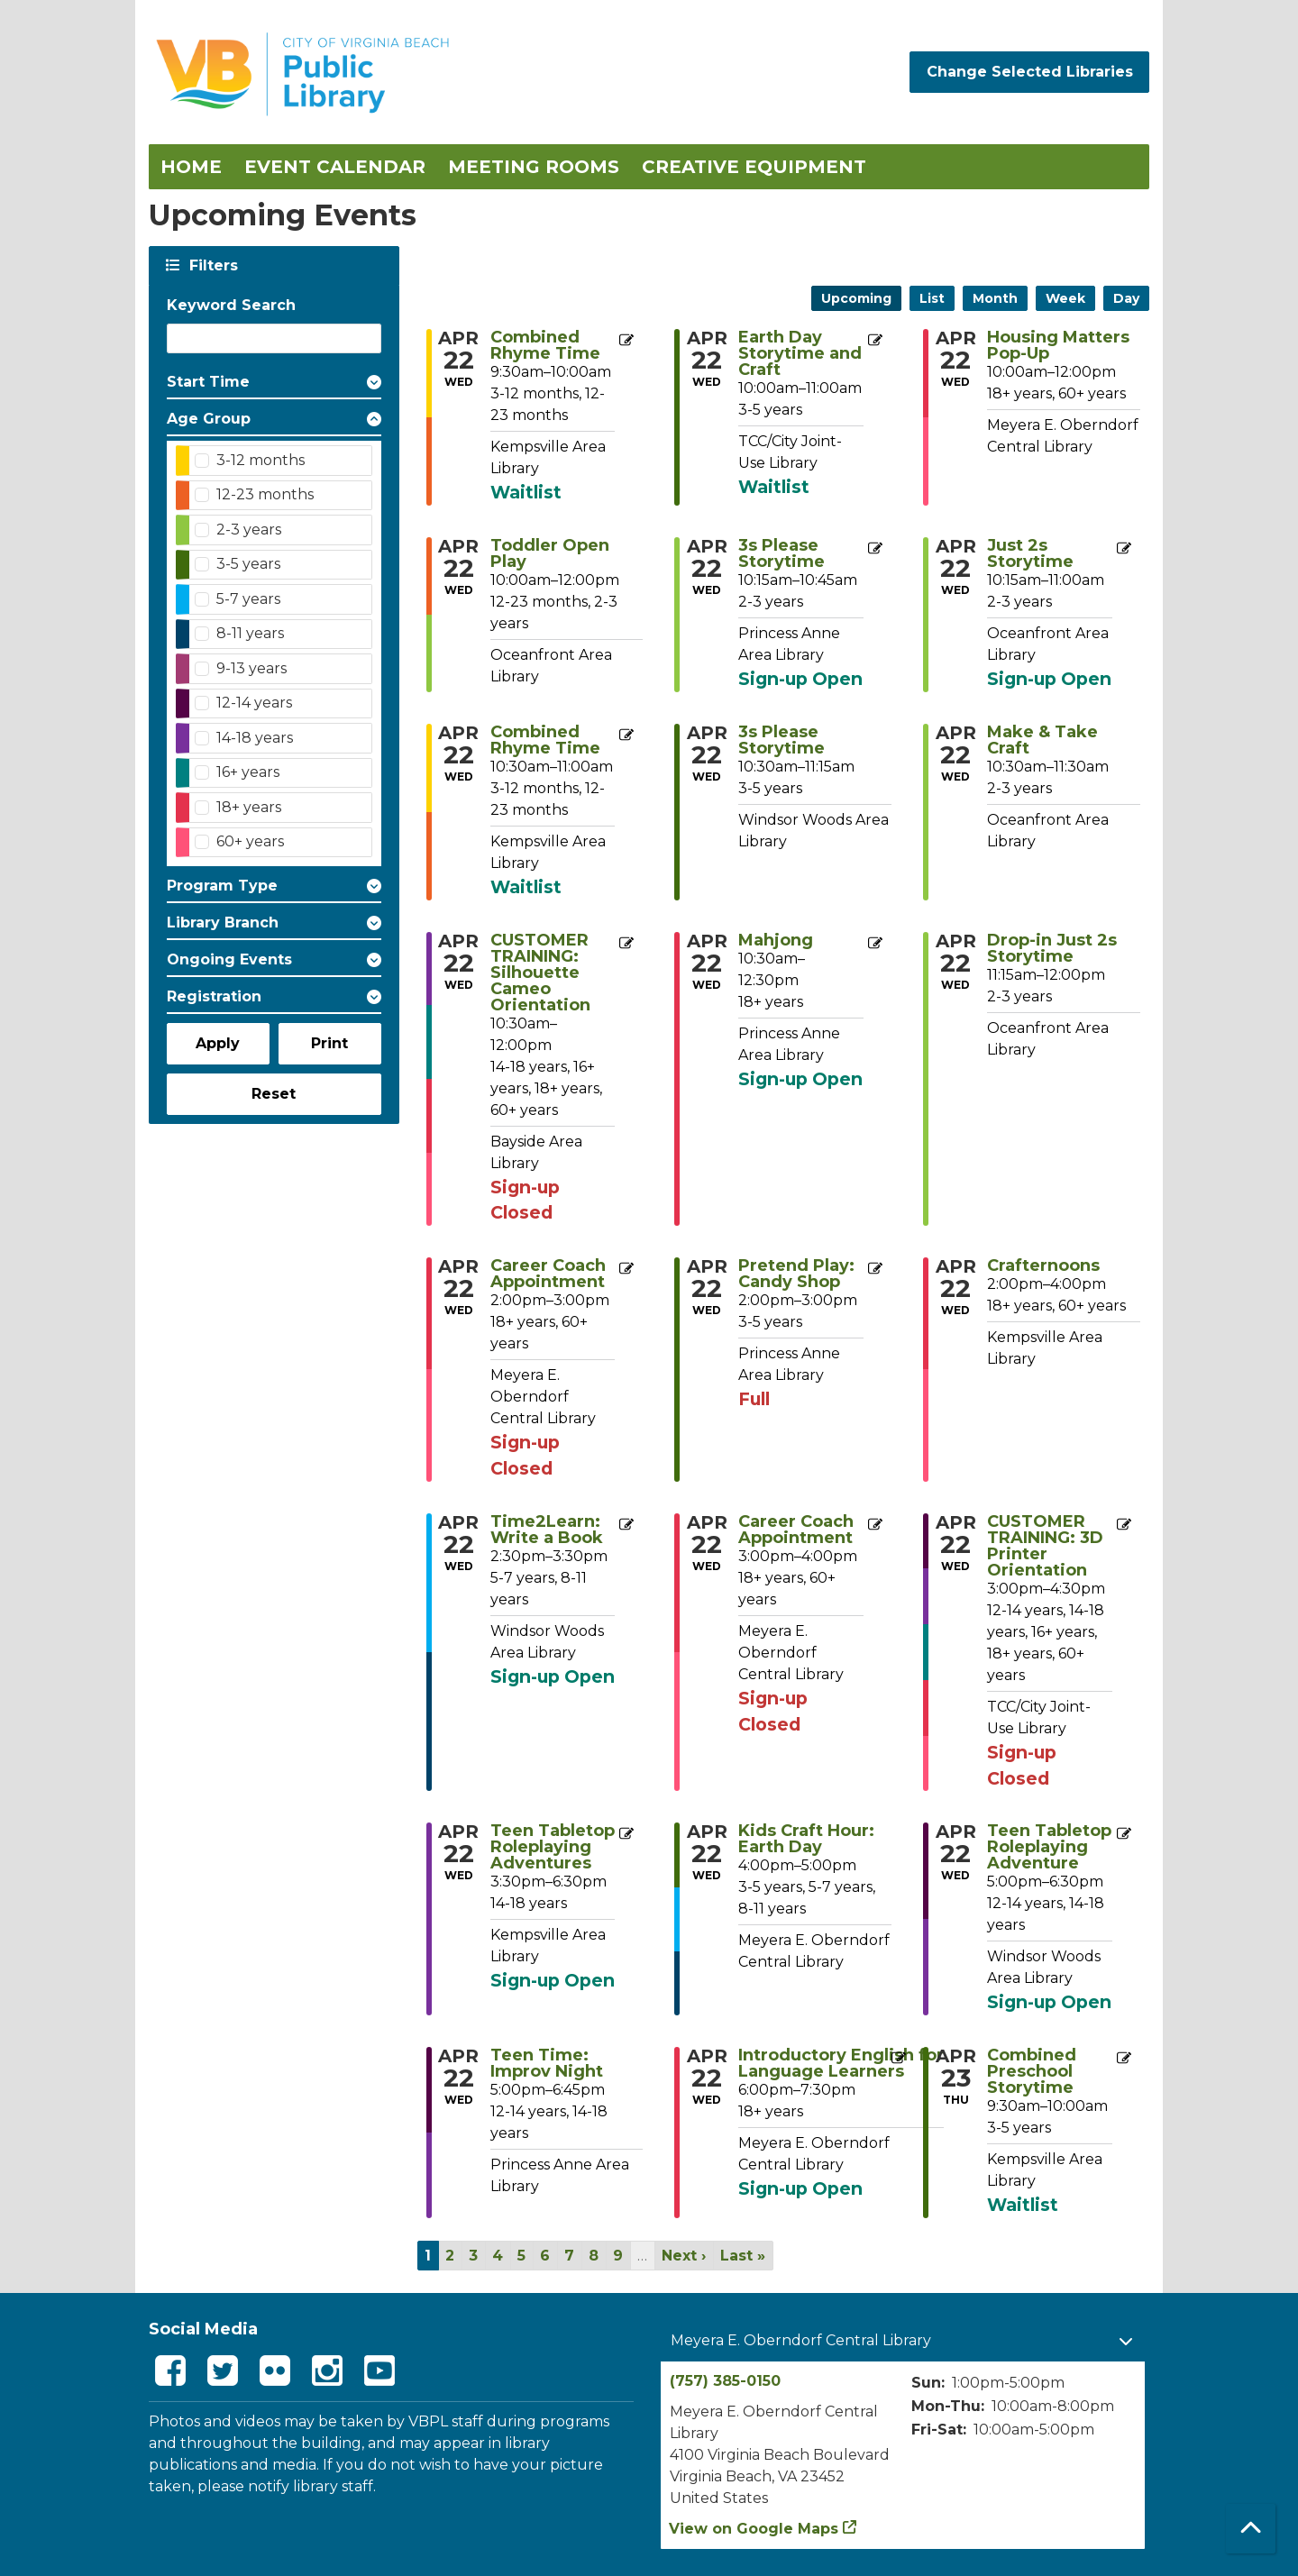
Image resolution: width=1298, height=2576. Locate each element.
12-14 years (254, 702)
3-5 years (248, 563)
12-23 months (265, 494)
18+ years (248, 807)
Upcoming (856, 298)
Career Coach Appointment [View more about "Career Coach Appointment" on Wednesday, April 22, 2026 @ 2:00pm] (548, 1273)
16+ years (247, 772)
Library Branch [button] (223, 922)
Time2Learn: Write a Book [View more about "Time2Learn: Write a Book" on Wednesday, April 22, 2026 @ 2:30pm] (546, 1529)
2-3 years (248, 529)
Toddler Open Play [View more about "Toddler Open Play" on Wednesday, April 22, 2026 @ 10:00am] (549, 553)
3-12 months (260, 460)
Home (191, 167)
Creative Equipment (754, 167)
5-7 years (248, 598)
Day (1126, 298)
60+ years (250, 841)
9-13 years (251, 668)
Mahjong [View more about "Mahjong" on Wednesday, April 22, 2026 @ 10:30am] (775, 940)
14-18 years (254, 737)
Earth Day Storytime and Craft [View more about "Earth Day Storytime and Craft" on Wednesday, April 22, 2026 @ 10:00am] (800, 353)
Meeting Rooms (533, 167)
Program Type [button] (222, 885)
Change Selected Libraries (1030, 71)
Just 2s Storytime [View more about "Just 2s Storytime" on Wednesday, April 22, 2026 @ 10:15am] (1030, 553)
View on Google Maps (754, 2528)
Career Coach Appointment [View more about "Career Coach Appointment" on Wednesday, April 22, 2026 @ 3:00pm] (796, 1529)
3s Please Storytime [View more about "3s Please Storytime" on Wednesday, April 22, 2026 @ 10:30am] (781, 740)
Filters (212, 264)
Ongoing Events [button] (229, 959)
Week (1065, 298)
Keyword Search (231, 305)
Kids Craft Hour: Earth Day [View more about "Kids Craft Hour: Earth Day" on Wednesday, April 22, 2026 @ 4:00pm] (806, 1838)
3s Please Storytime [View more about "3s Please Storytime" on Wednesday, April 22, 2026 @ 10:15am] (781, 553)
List (932, 298)
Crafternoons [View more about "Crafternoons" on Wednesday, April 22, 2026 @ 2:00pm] (1043, 1265)
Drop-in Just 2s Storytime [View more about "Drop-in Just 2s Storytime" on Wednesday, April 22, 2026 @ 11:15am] (1052, 948)
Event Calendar (334, 167)
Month (995, 298)
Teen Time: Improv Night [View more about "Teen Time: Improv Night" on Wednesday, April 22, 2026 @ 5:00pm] (546, 2063)
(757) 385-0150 (725, 2380)
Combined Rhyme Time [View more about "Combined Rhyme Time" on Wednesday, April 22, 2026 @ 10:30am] (545, 740)
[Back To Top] (1250, 2528)
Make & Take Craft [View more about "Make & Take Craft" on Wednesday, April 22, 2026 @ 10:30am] (1042, 740)
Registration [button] (214, 996)
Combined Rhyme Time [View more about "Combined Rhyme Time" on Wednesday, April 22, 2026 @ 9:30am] (545, 345)
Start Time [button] (208, 381)
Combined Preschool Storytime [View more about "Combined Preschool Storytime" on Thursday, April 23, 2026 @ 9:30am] (1031, 2071)
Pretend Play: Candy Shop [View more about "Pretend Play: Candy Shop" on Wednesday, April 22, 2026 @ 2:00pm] (796, 1273)
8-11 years (250, 633)
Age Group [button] (209, 418)
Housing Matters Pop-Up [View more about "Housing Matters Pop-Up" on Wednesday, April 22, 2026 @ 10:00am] (1058, 345)
